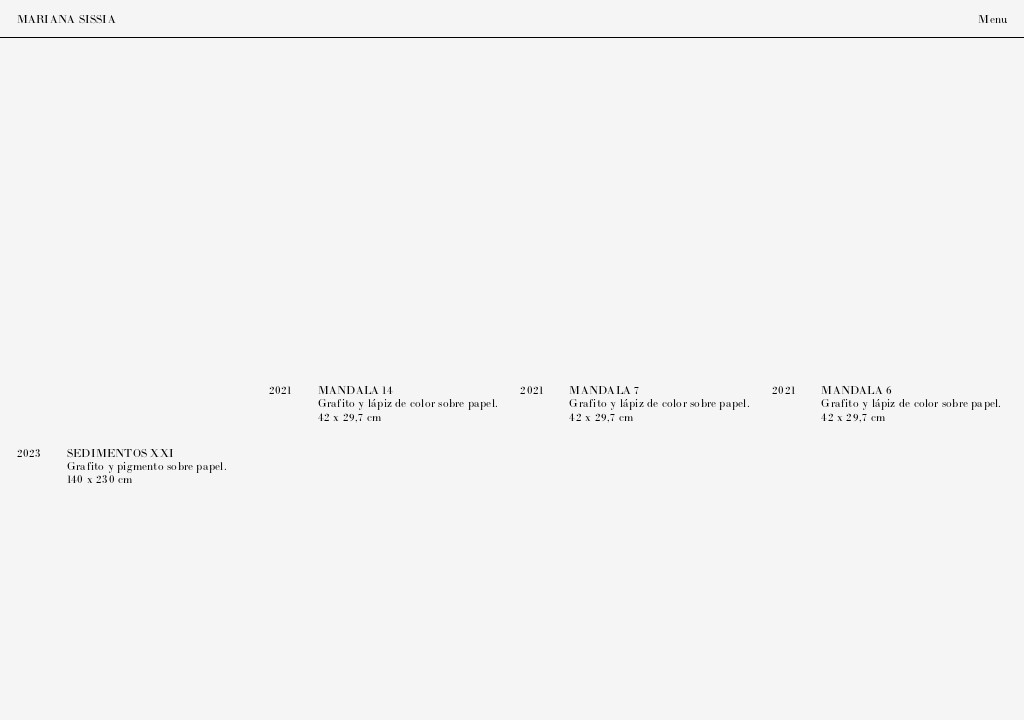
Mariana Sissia (66, 19)
